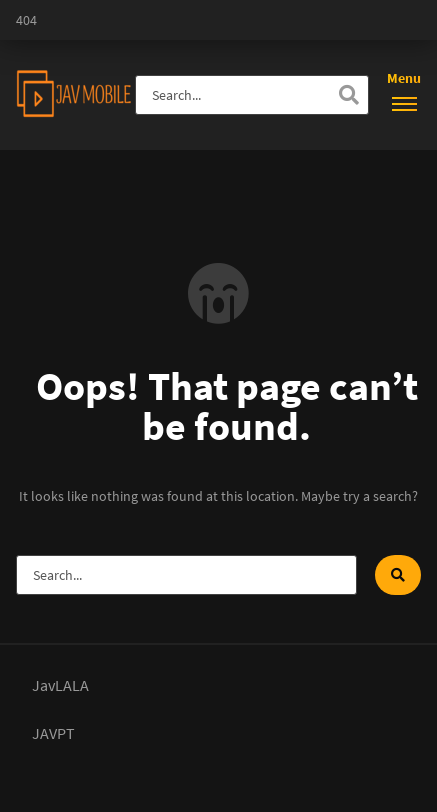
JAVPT (53, 733)
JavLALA (60, 685)
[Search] (349, 95)
